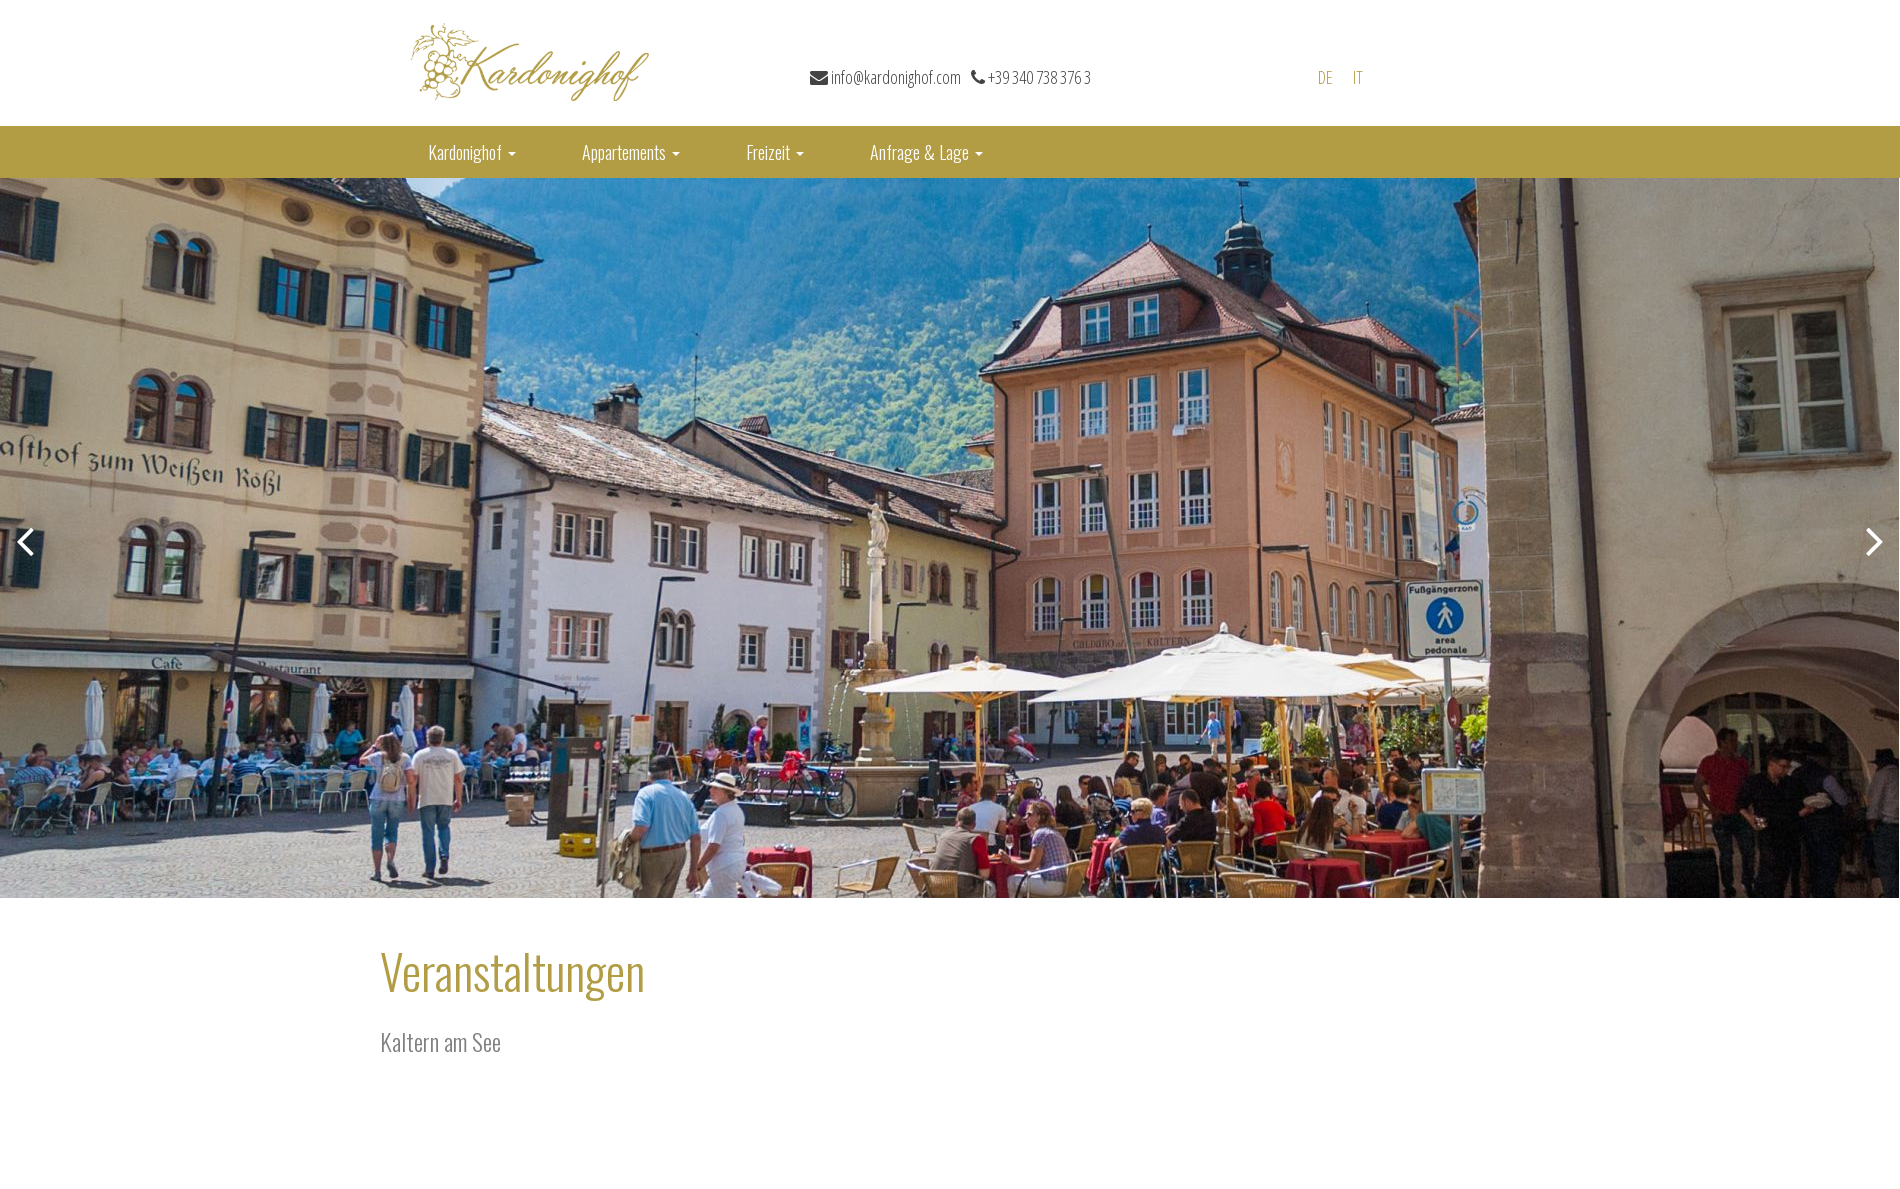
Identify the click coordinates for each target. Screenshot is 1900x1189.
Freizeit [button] (775, 152)
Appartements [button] (631, 152)
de (1325, 77)
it (1358, 77)
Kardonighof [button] (472, 152)
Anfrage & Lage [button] (926, 152)
